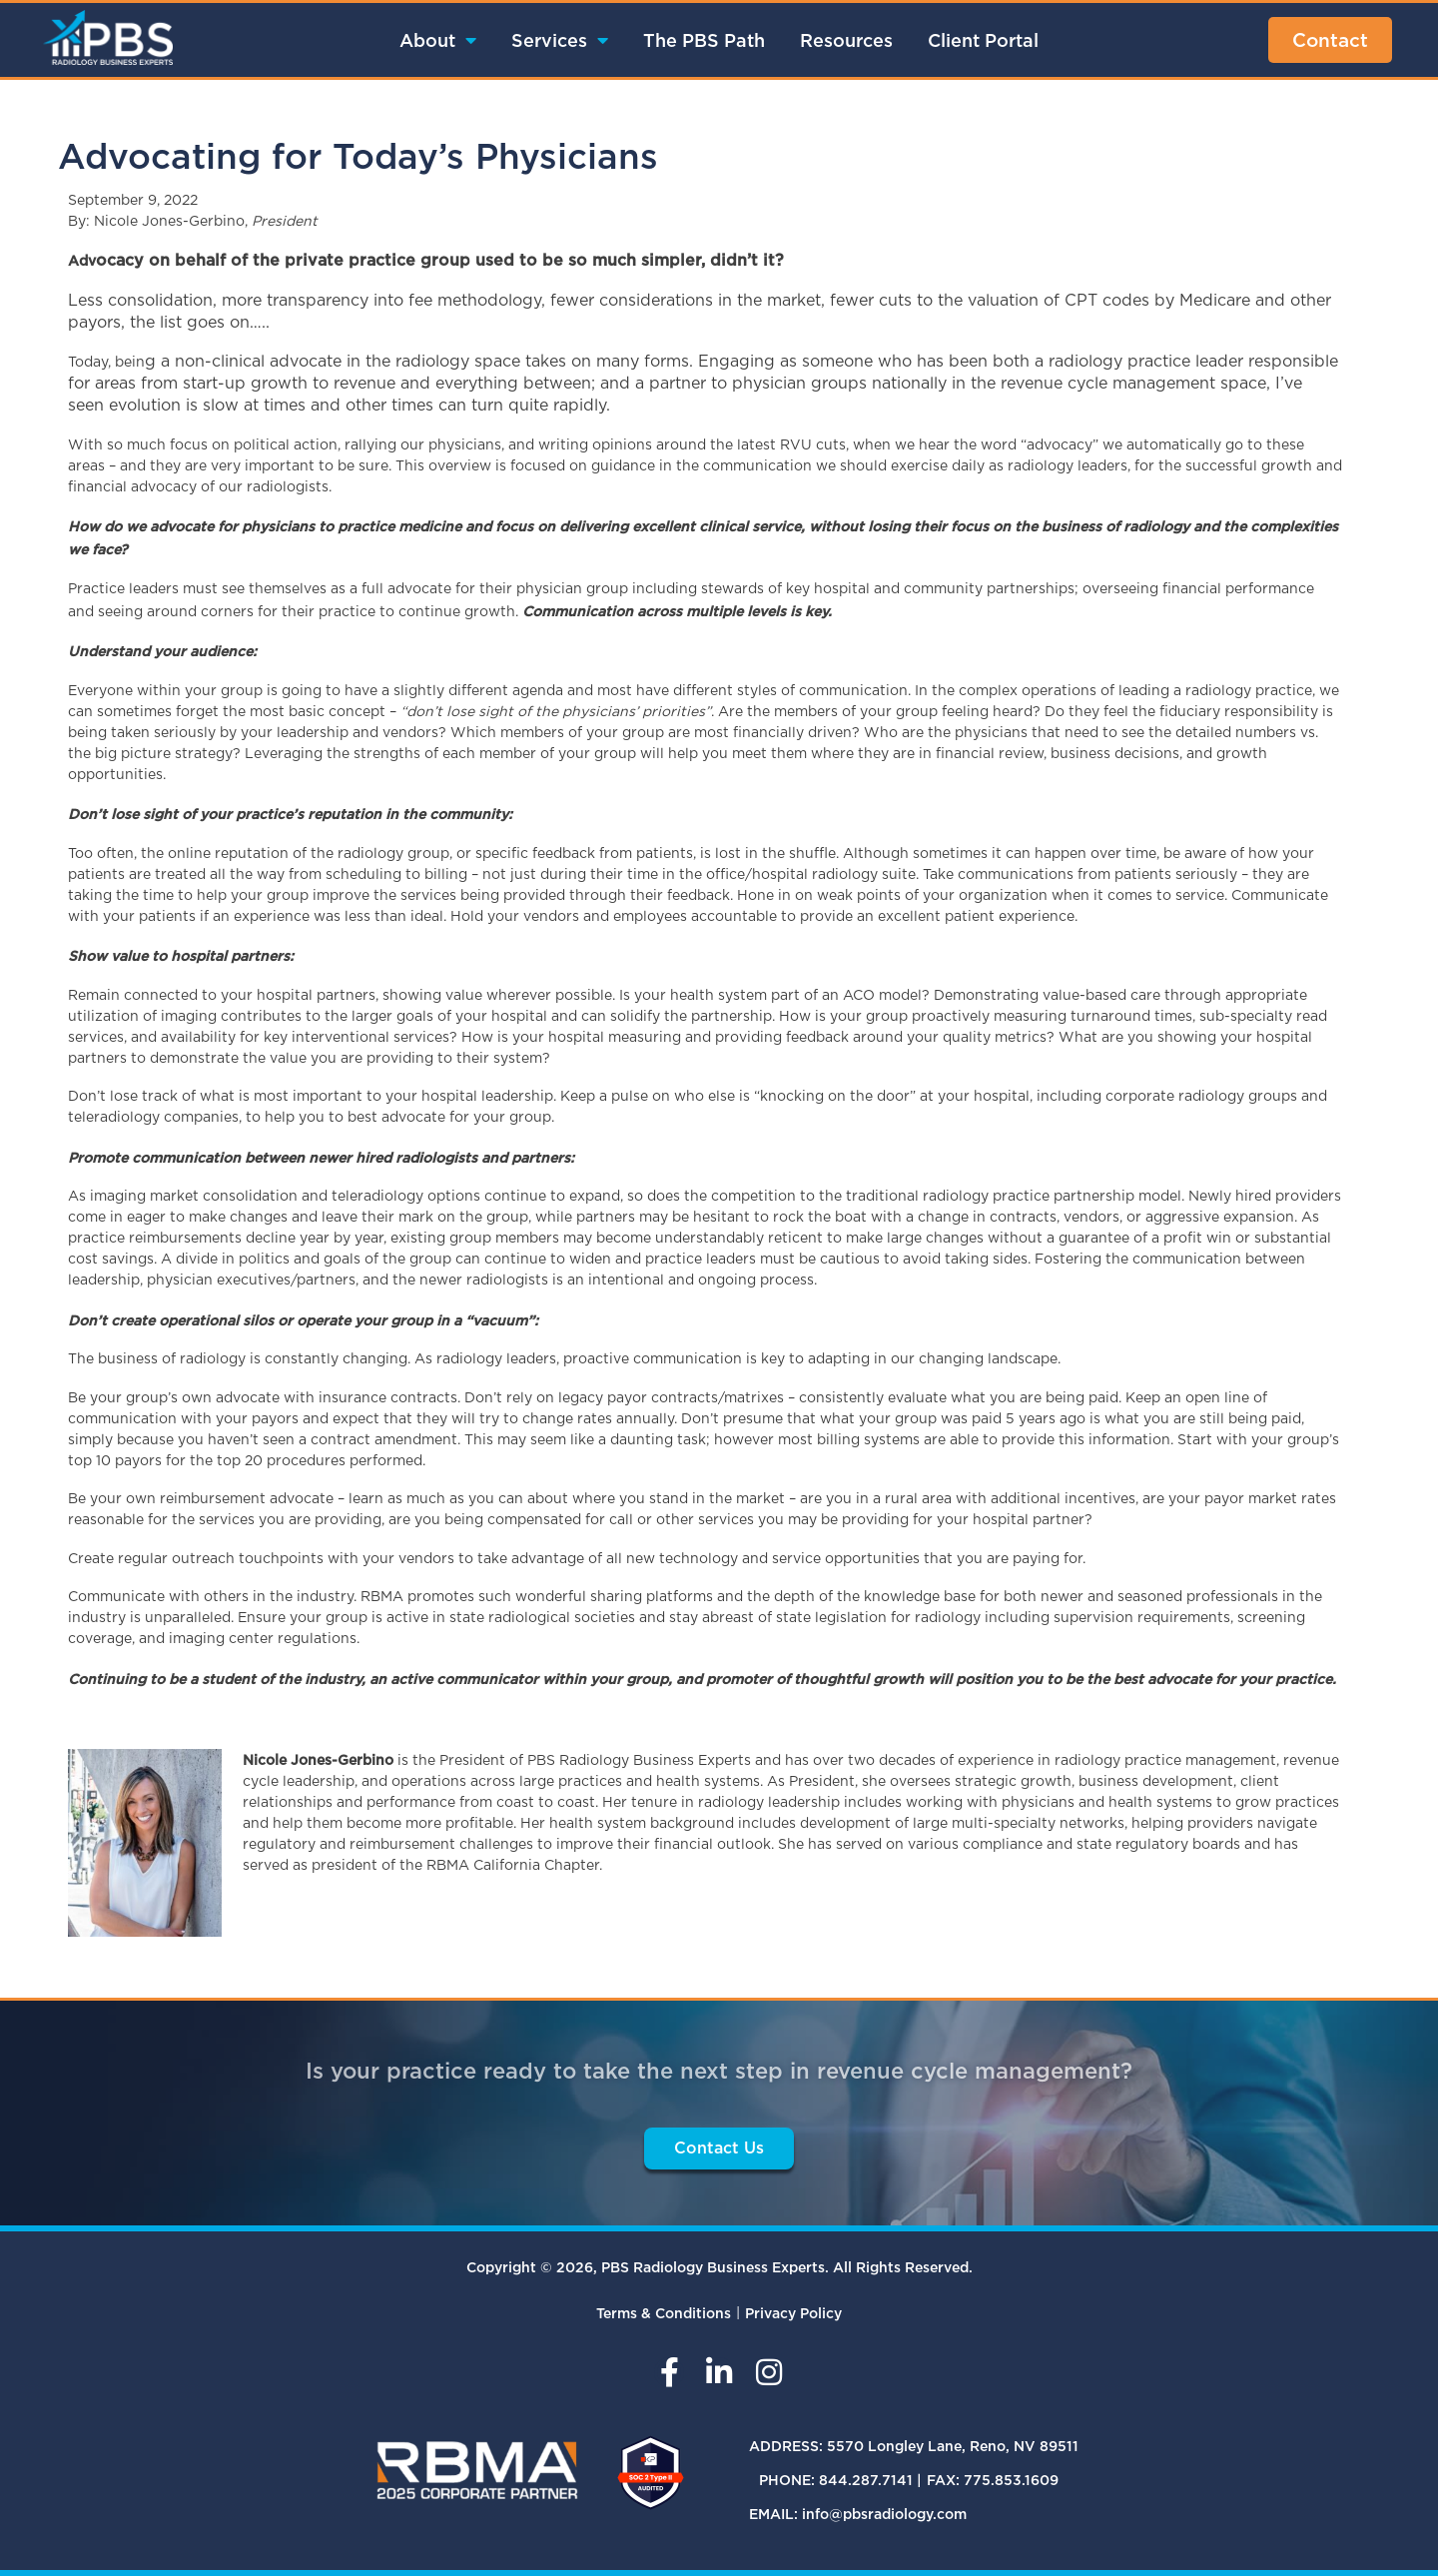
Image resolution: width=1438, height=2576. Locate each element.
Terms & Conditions (663, 2312)
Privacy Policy (793, 2312)
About (437, 40)
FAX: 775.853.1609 (993, 2479)
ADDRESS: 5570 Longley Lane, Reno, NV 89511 (913, 2445)
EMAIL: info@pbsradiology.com (858, 2513)
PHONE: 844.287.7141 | (840, 2479)
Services (559, 40)
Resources (846, 40)
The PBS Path (704, 40)
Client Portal (983, 40)
